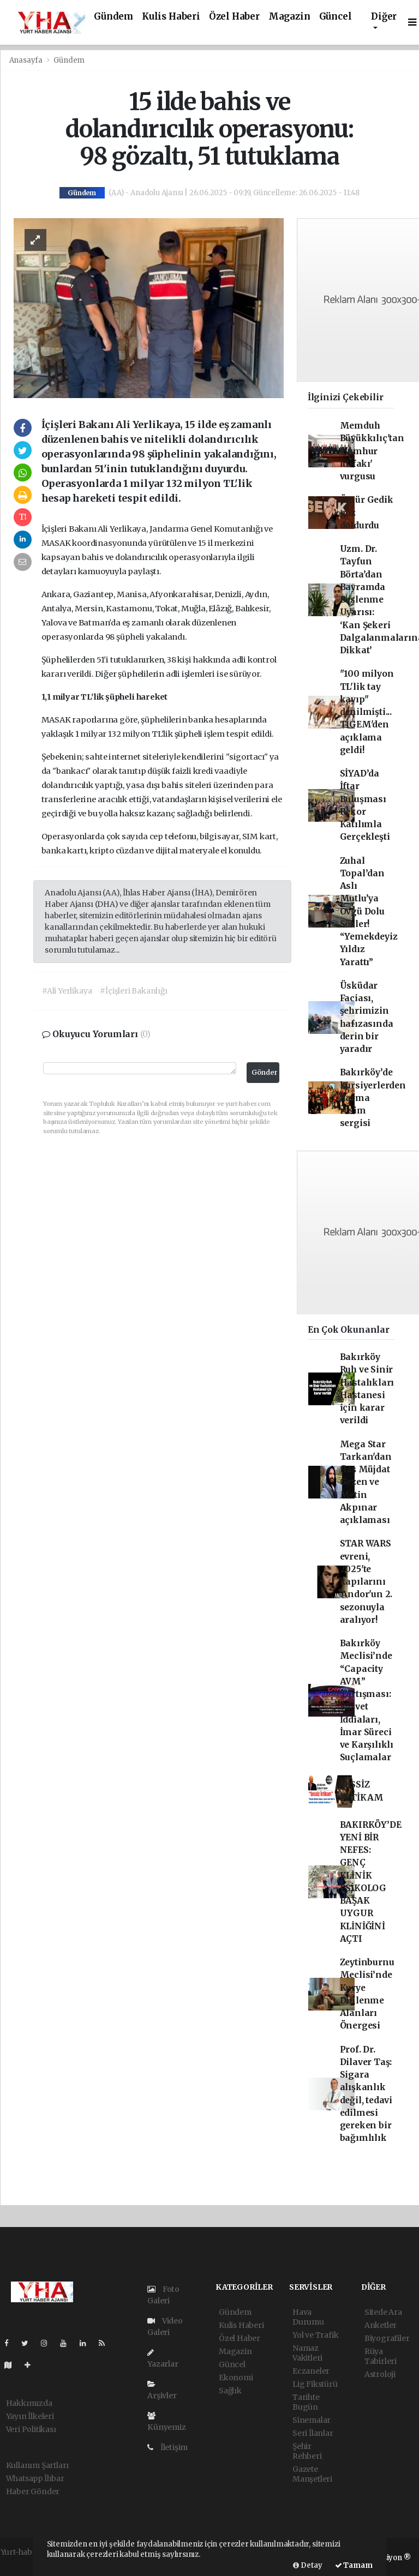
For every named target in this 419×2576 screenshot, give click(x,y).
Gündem (113, 16)
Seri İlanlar (312, 2433)
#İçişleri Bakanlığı (133, 991)
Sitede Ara (383, 2312)
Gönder (265, 1072)
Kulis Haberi (171, 16)
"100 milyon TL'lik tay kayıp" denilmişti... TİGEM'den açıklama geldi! (367, 712)
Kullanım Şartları (37, 2465)
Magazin (289, 16)
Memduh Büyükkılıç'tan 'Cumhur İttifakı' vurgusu (372, 451)
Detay (307, 2565)
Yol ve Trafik (315, 2335)
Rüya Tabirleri (380, 2356)
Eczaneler (311, 2371)
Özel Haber (234, 16)
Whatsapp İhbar (35, 2478)
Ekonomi (236, 2377)
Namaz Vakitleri (307, 2353)
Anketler (380, 2325)
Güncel (335, 16)
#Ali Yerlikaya (67, 991)
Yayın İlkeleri (30, 2416)
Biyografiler (387, 2338)
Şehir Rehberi (307, 2451)
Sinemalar (311, 2420)
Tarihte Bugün (306, 2402)
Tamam (354, 2565)
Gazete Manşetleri (312, 2474)
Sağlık (230, 2391)
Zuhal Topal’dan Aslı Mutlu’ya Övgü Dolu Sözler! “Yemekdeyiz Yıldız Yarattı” (369, 911)
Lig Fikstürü (315, 2384)
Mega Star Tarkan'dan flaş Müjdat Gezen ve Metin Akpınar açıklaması (366, 1482)
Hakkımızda (29, 2403)
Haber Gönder (33, 2491)
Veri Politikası (31, 2429)
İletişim (167, 2447)
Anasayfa (26, 60)
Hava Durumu (308, 2317)
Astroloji (380, 2374)
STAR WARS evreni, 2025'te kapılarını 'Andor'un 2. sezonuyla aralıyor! (366, 1581)
